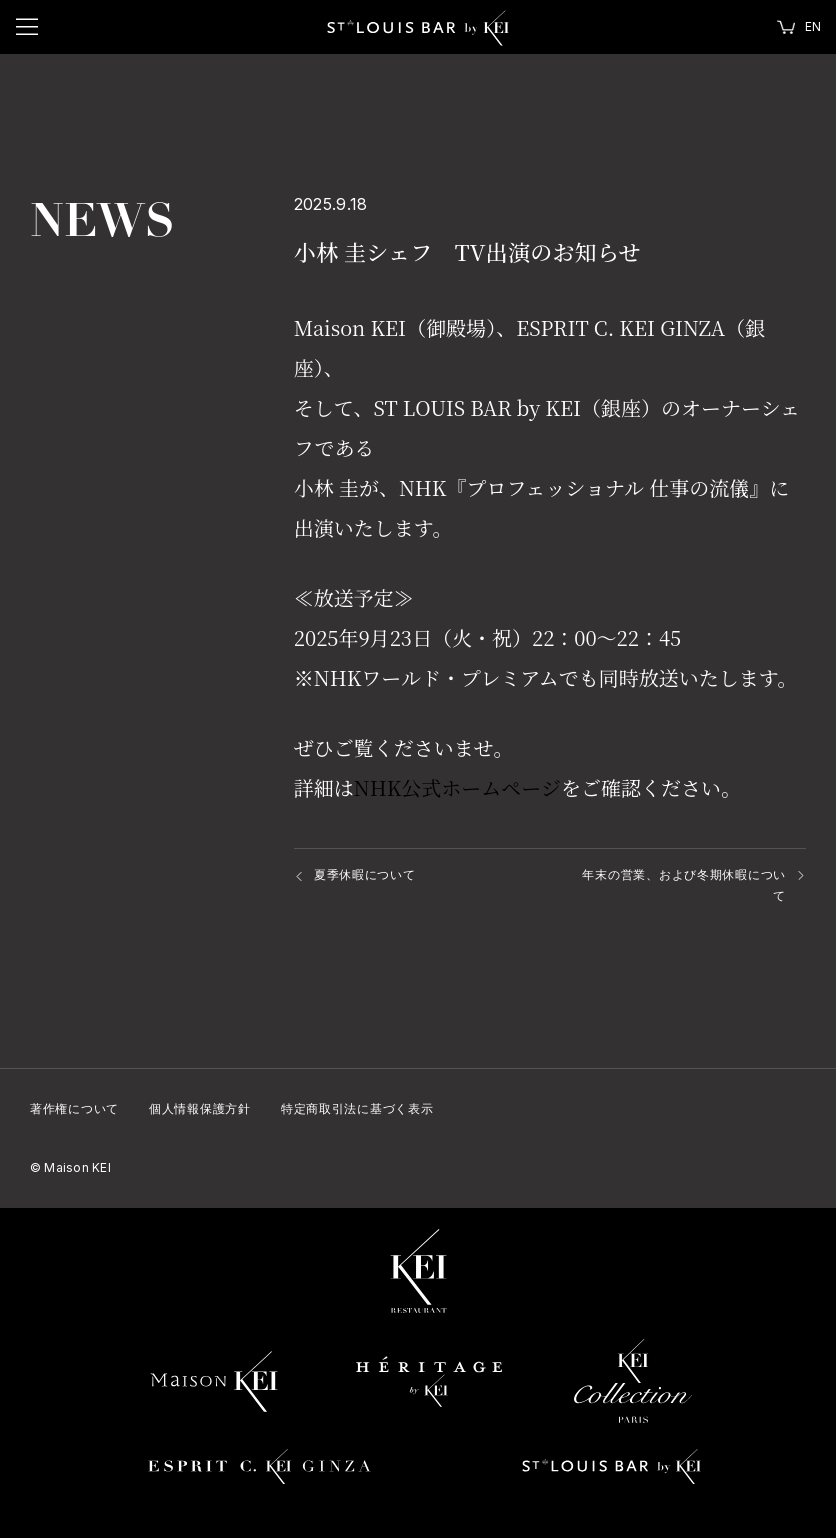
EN (813, 26)
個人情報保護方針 (200, 1109)
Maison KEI (70, 1167)
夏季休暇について (365, 875)
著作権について (74, 1109)
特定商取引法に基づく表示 (357, 1109)
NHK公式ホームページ (457, 787)
